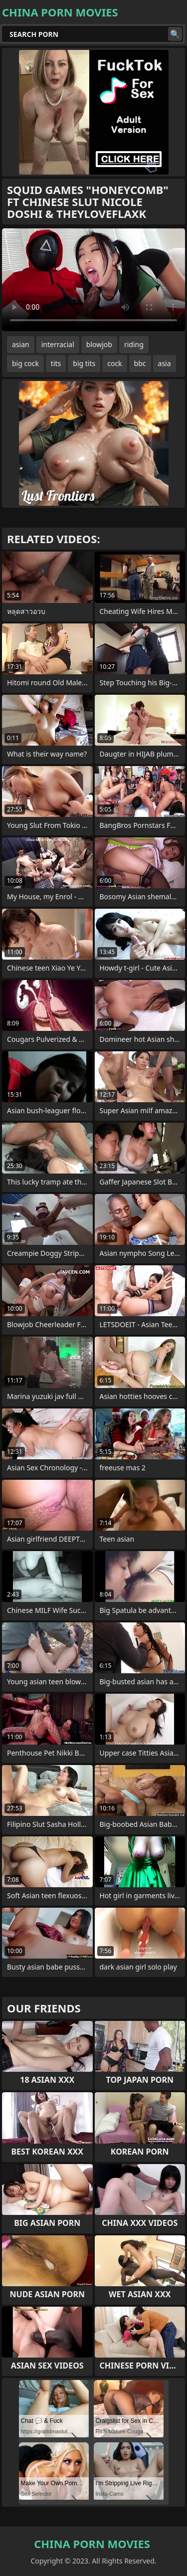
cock (114, 363)
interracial (57, 344)
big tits (84, 363)
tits (56, 363)
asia (164, 363)
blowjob (99, 344)
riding (134, 344)
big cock (25, 363)
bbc (140, 363)
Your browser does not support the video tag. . (93, 279)
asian (20, 344)
